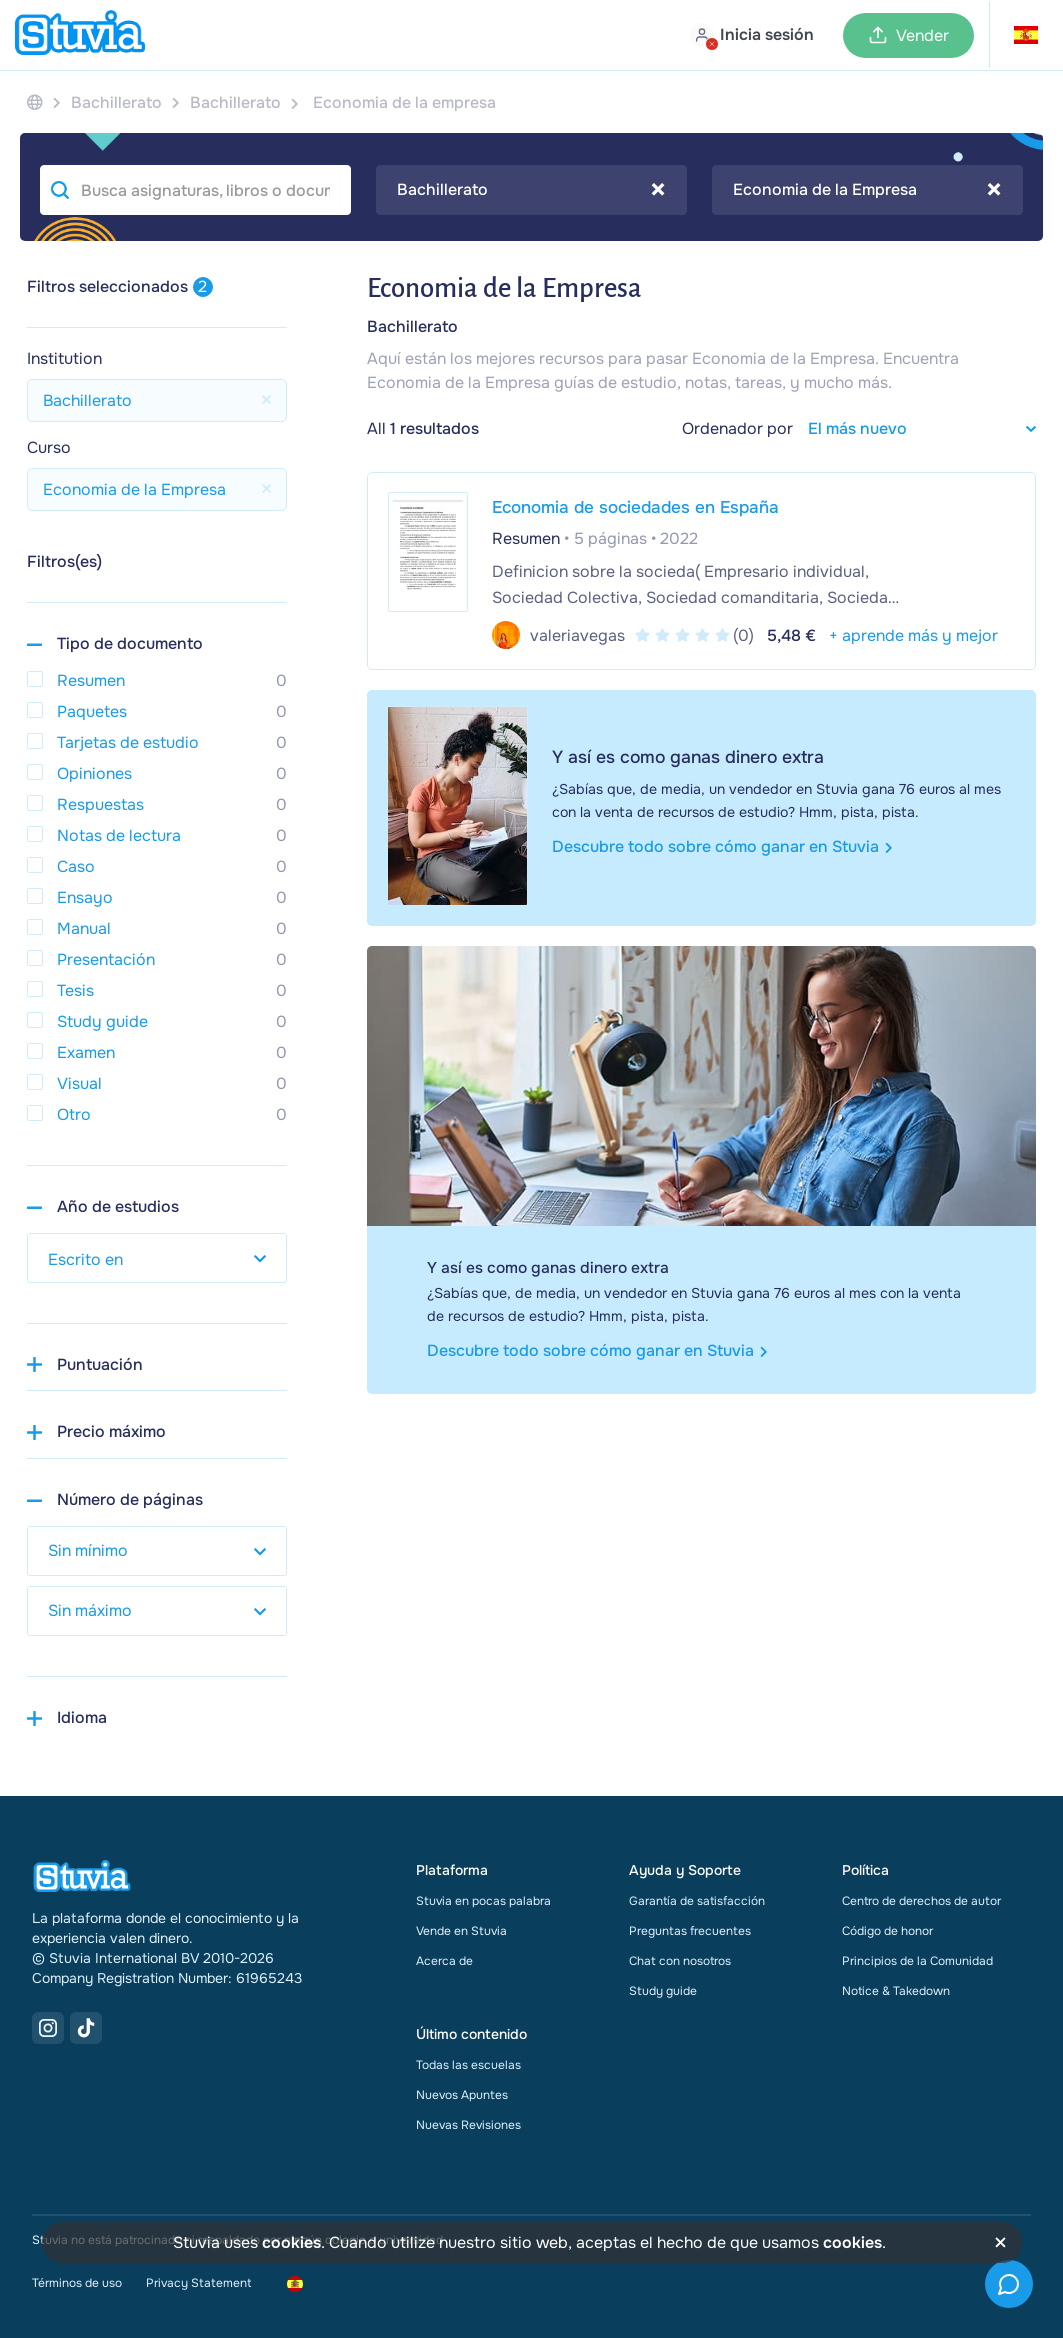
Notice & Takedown (896, 1991)
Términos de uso (77, 2283)
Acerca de (444, 1961)
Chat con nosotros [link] (680, 1961)
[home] (80, 35)
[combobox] (531, 190)
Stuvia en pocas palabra (483, 1901)
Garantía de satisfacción (697, 1901)
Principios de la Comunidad (917, 1961)
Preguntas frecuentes (690, 1931)
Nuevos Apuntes (462, 2095)
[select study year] (157, 1258)
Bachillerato (412, 326)
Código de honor (887, 1931)
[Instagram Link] (48, 2028)
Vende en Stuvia (461, 1931)
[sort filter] (914, 428)
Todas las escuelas (468, 2065)
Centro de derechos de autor (921, 1901)
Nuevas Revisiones (468, 2125)
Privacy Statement (198, 2283)
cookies (291, 2242)
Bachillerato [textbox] (531, 190)
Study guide (663, 1991)
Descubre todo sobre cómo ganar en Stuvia (722, 846)
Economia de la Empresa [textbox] (867, 190)
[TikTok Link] (86, 2028)
